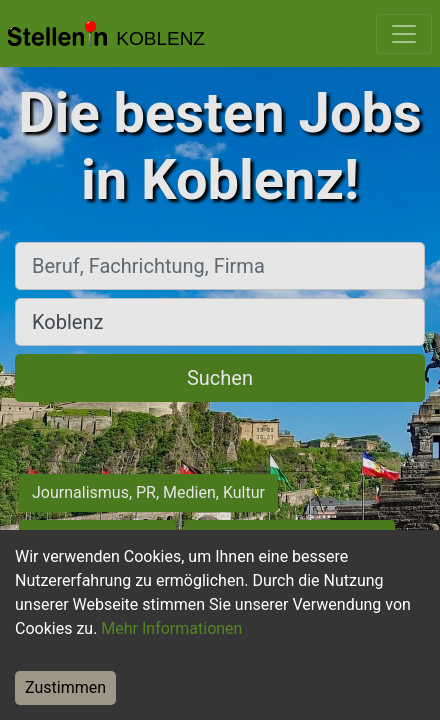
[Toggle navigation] (404, 34)
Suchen (220, 378)
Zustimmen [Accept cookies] (65, 687)
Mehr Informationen (171, 628)
